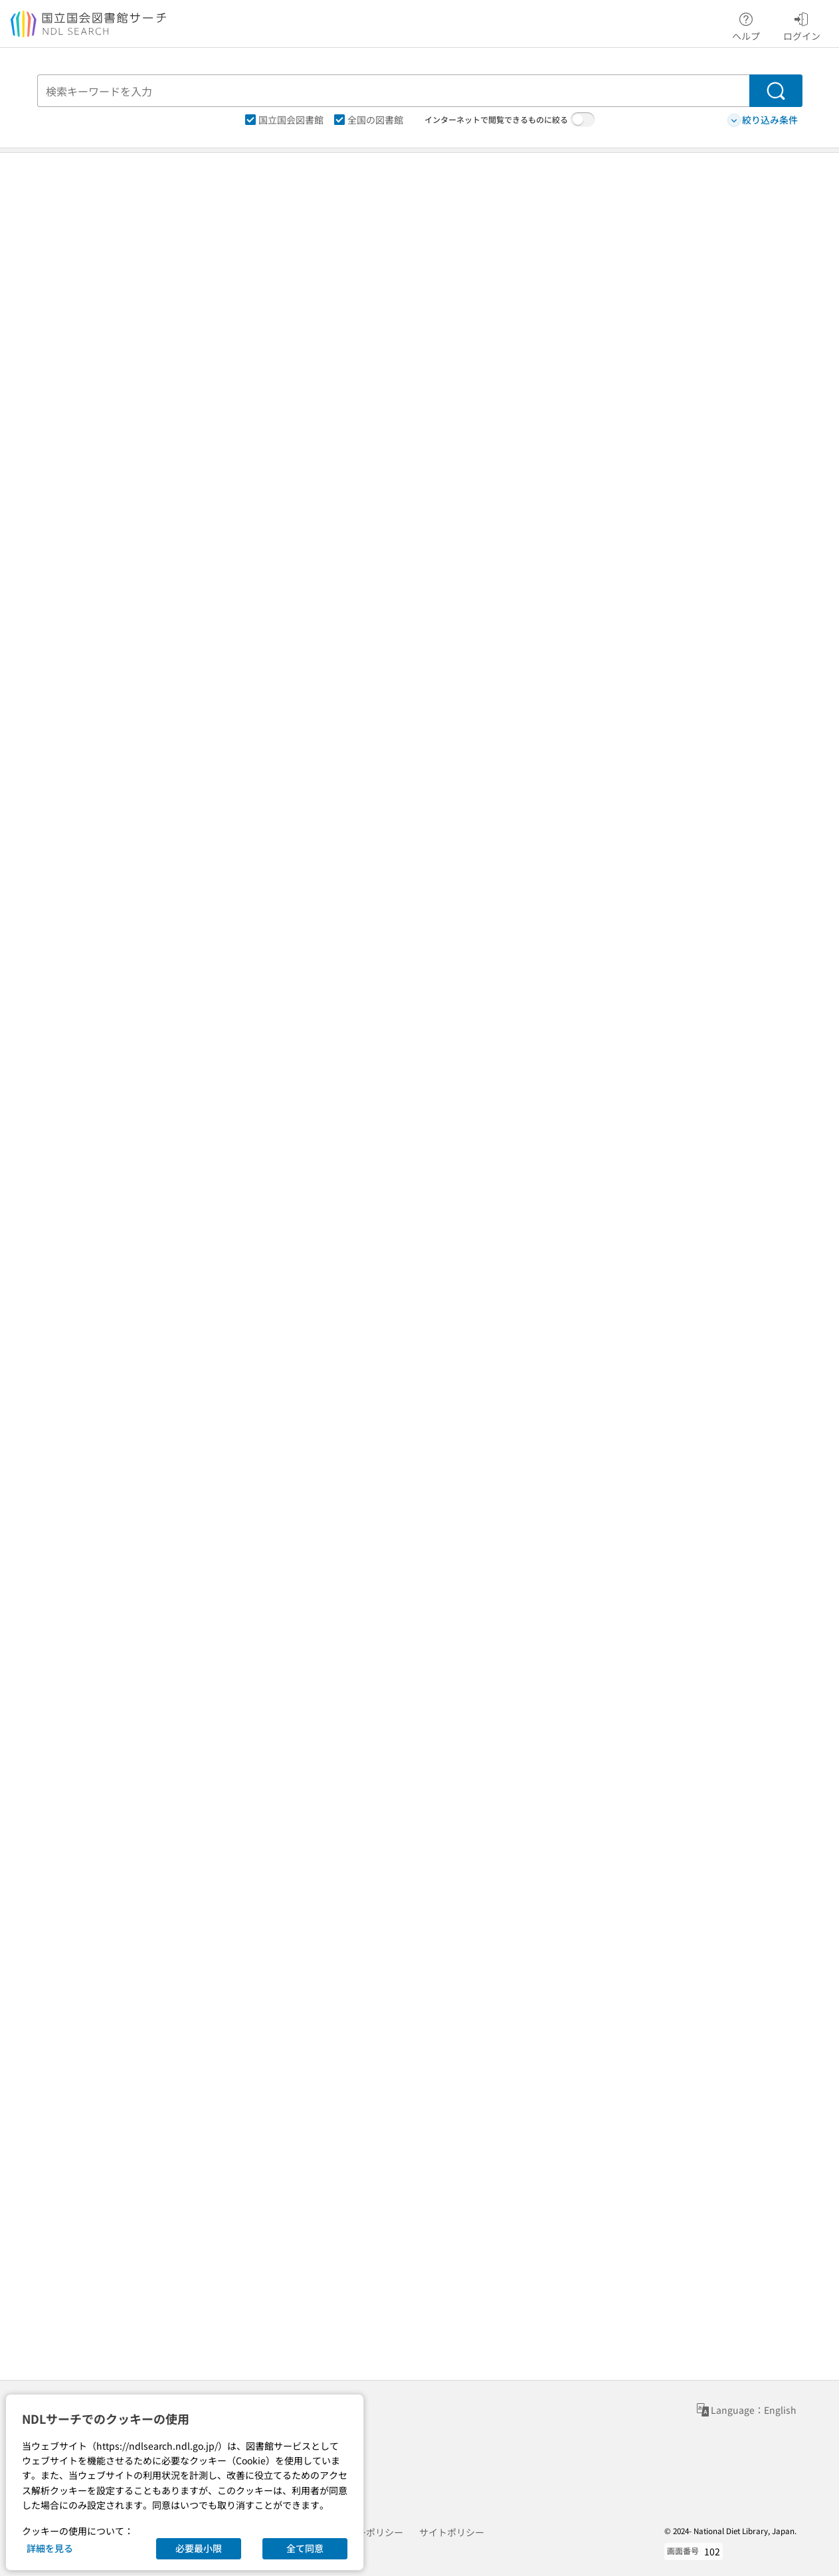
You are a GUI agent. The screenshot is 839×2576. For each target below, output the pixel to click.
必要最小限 (198, 2548)
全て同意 (305, 2548)
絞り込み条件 (762, 120)
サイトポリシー (451, 2532)
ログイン (801, 24)
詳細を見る (50, 2548)
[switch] (583, 119)
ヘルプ (746, 24)
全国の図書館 (368, 119)
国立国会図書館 (284, 119)
